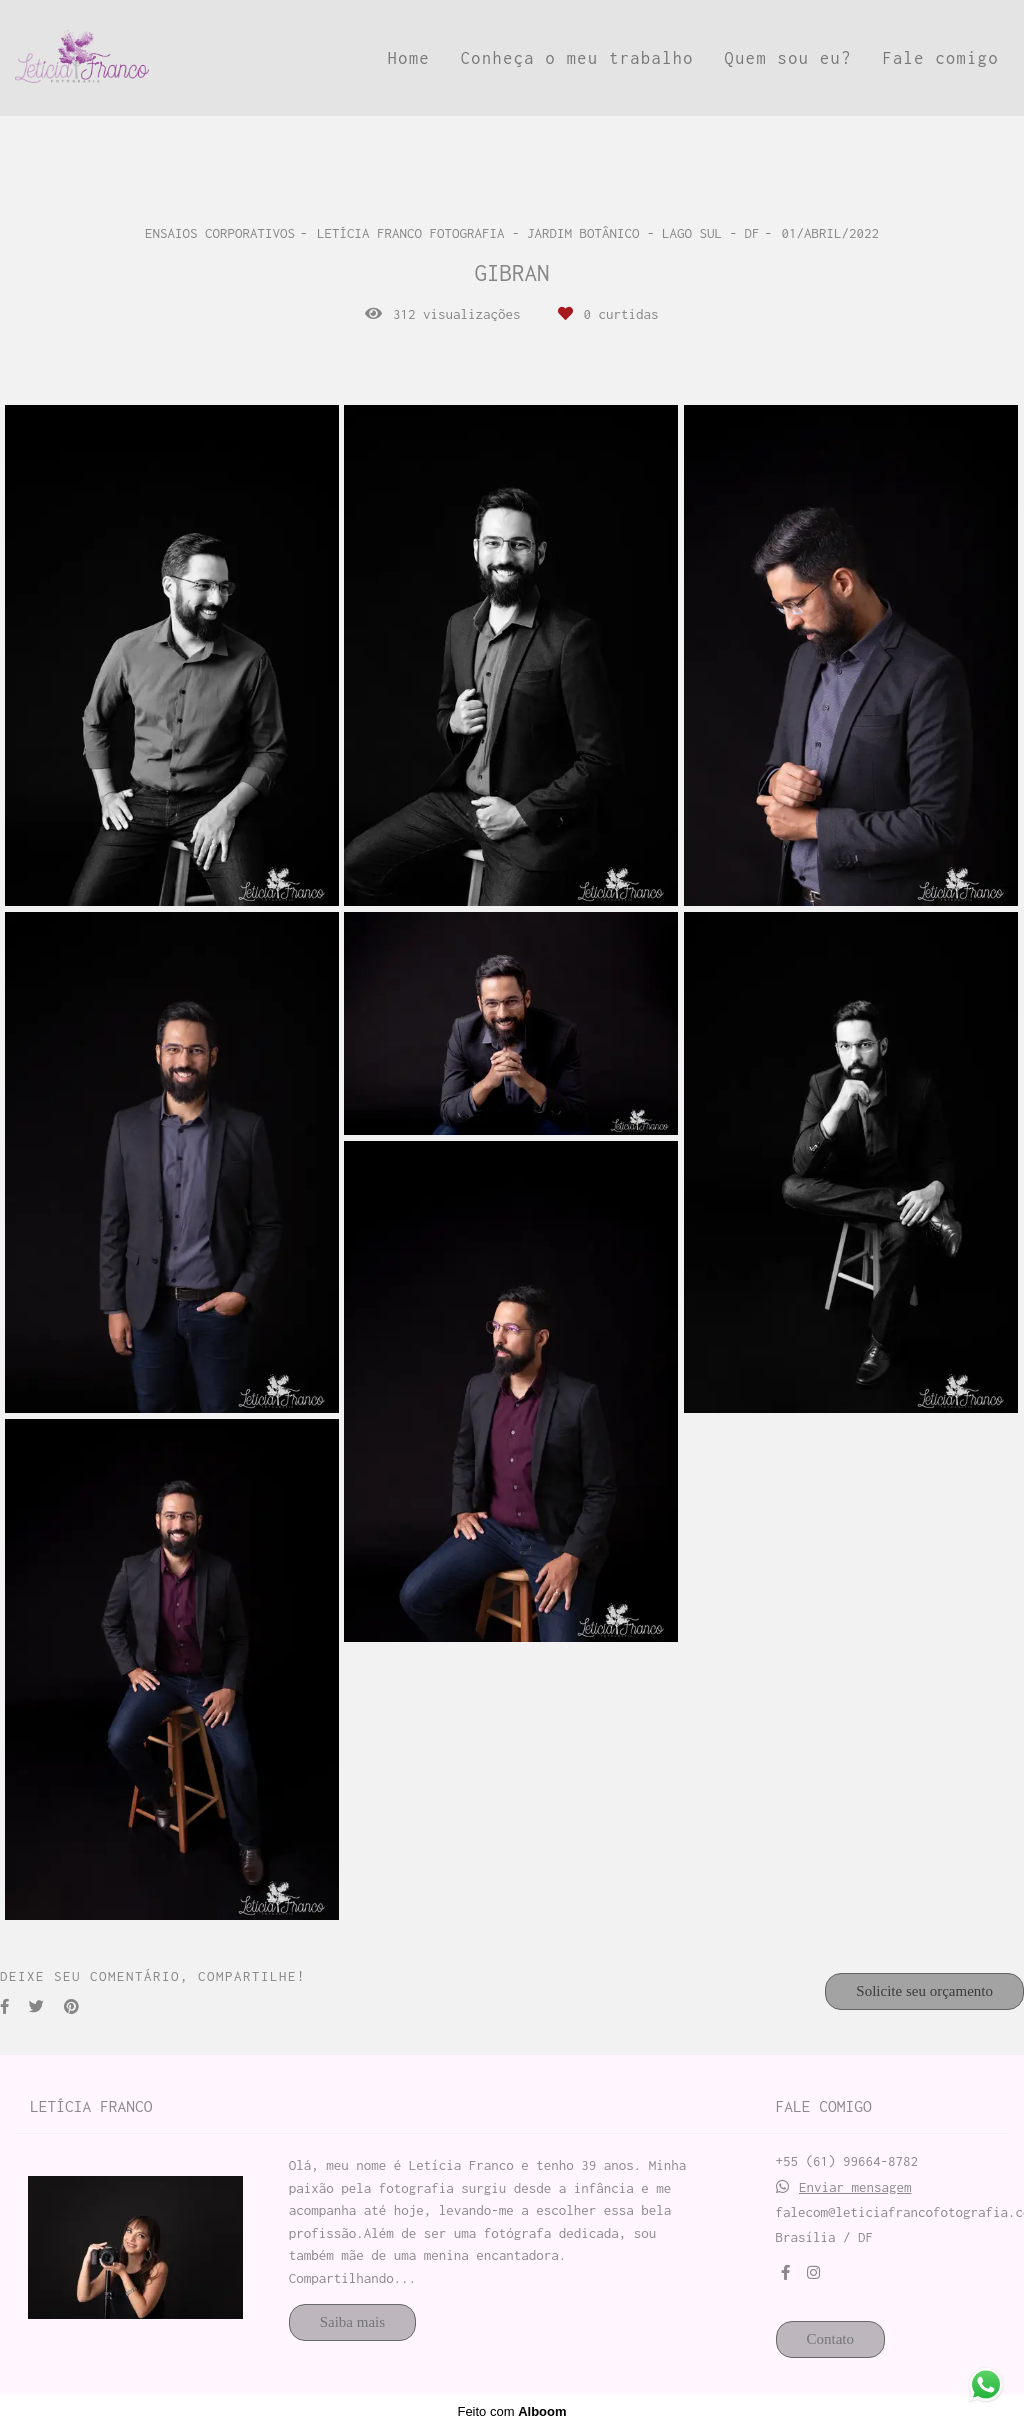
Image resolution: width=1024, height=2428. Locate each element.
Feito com (511, 2411)
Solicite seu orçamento (924, 1991)
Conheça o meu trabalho (577, 58)
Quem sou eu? (788, 58)
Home (409, 58)
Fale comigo (940, 58)
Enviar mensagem (855, 2187)
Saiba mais (352, 2322)
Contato (831, 2339)
